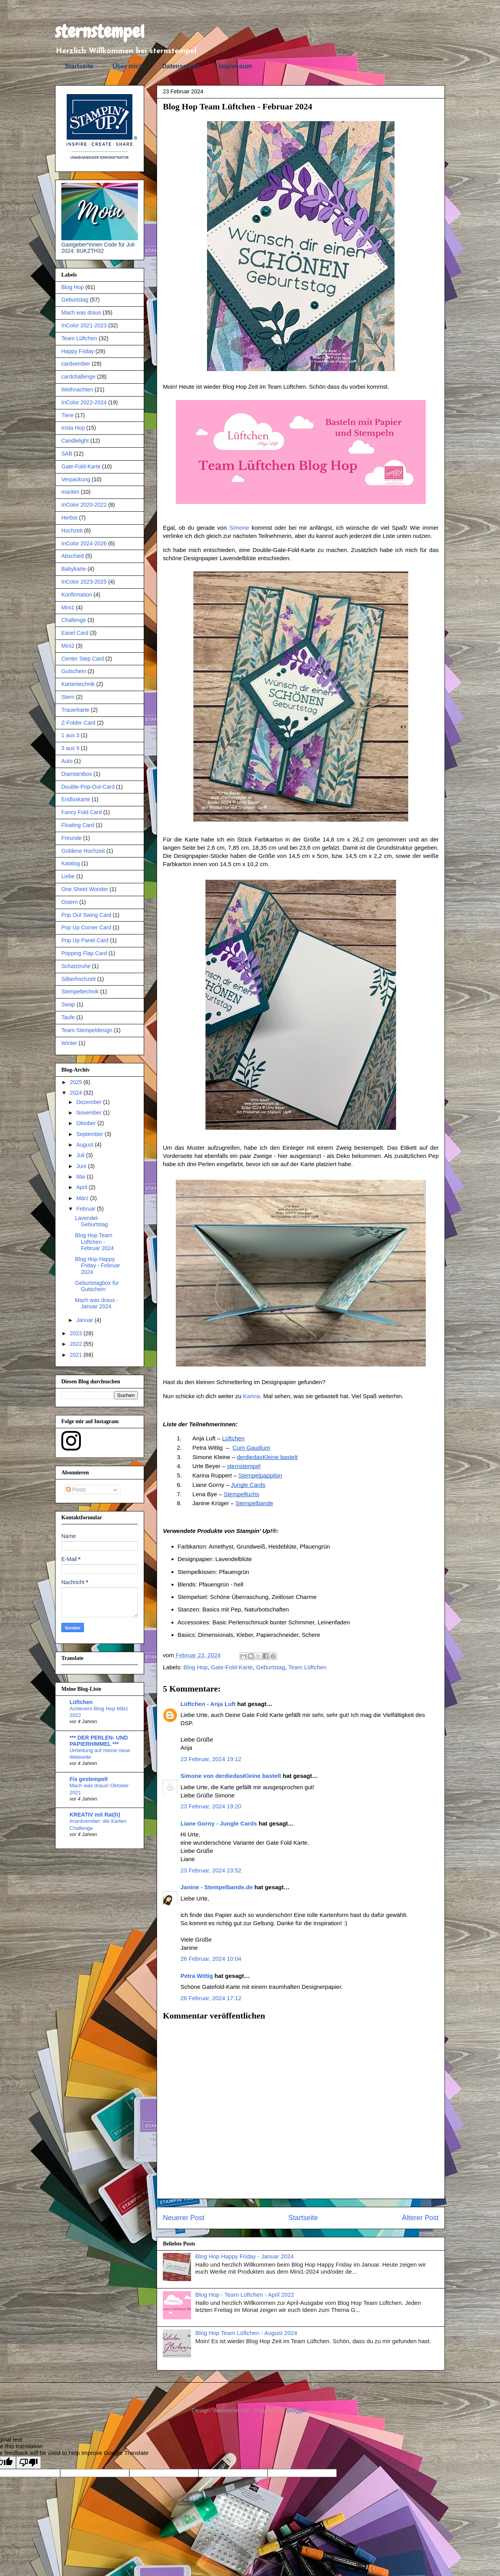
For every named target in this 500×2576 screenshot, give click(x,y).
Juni (82, 1166)
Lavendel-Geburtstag (91, 1221)
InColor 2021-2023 (84, 325)
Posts (76, 1489)
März (83, 1198)
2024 (77, 1093)
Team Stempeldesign (86, 1030)
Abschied (72, 556)
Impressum (235, 66)
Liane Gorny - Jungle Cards (218, 1823)
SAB (66, 453)
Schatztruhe (76, 966)
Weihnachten (77, 389)
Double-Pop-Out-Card (87, 787)
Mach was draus (81, 312)
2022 (77, 1344)
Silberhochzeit (78, 979)
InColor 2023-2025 (84, 582)
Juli (81, 1155)
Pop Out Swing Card (86, 915)
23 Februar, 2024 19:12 (210, 1759)
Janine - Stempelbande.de (216, 1887)
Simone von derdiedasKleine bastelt (230, 1775)
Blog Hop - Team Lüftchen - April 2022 (244, 2294)
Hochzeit (71, 530)
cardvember (75, 364)
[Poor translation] (28, 2462)
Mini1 (67, 607)
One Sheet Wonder (84, 889)
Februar (86, 1209)
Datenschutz (180, 66)
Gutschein (73, 671)
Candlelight (75, 441)
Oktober (86, 1123)
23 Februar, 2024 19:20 (210, 1806)
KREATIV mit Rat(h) (95, 1814)
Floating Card (77, 825)
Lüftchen (81, 1702)
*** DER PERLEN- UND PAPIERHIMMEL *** (99, 1741)
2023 (77, 1333)
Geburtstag (270, 1667)
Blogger (297, 2410)
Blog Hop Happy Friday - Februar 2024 (97, 1265)
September (90, 1134)
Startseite (79, 66)
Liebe (68, 876)
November (89, 1112)
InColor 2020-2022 (84, 505)
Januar (85, 1320)
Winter (69, 1043)
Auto (67, 761)
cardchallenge (78, 376)
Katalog (70, 863)
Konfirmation (76, 594)
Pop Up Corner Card (86, 927)
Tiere (67, 415)
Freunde (71, 838)
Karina (251, 1396)
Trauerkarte (75, 710)
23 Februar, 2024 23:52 (210, 1870)
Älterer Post (420, 2218)
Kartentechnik (78, 684)
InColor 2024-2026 (84, 543)
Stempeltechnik (80, 991)
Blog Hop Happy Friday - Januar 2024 (244, 2256)
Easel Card (74, 633)
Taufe (68, 1017)
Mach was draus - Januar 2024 (96, 1303)
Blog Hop (196, 1667)
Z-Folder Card (78, 723)
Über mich (127, 66)
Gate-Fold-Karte (232, 1667)
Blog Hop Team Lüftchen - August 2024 (246, 2332)
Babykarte (73, 569)
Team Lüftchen (307, 1667)
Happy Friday (77, 351)
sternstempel (100, 31)
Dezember (89, 1102)
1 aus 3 (70, 735)
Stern (67, 697)
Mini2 (67, 646)
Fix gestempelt (89, 1779)
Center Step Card (82, 659)
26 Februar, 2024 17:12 (210, 1998)
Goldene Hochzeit (83, 851)
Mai (81, 1177)
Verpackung (75, 479)
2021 (77, 1355)
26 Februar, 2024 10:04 (210, 1958)
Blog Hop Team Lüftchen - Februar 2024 (94, 1242)
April (82, 1187)
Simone (239, 527)
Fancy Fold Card (81, 812)
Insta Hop (73, 428)
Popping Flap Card (84, 953)
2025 (77, 1082)
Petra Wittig (196, 1975)
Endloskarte (75, 799)
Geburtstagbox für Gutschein (97, 1286)
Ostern (69, 902)
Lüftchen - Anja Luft (208, 1704)
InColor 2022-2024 (84, 402)
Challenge (73, 620)
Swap (68, 1004)
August (85, 1145)
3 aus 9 (70, 748)
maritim (70, 492)
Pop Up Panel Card (85, 940)
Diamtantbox (76, 774)
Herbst (69, 517)
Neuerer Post (183, 2218)
